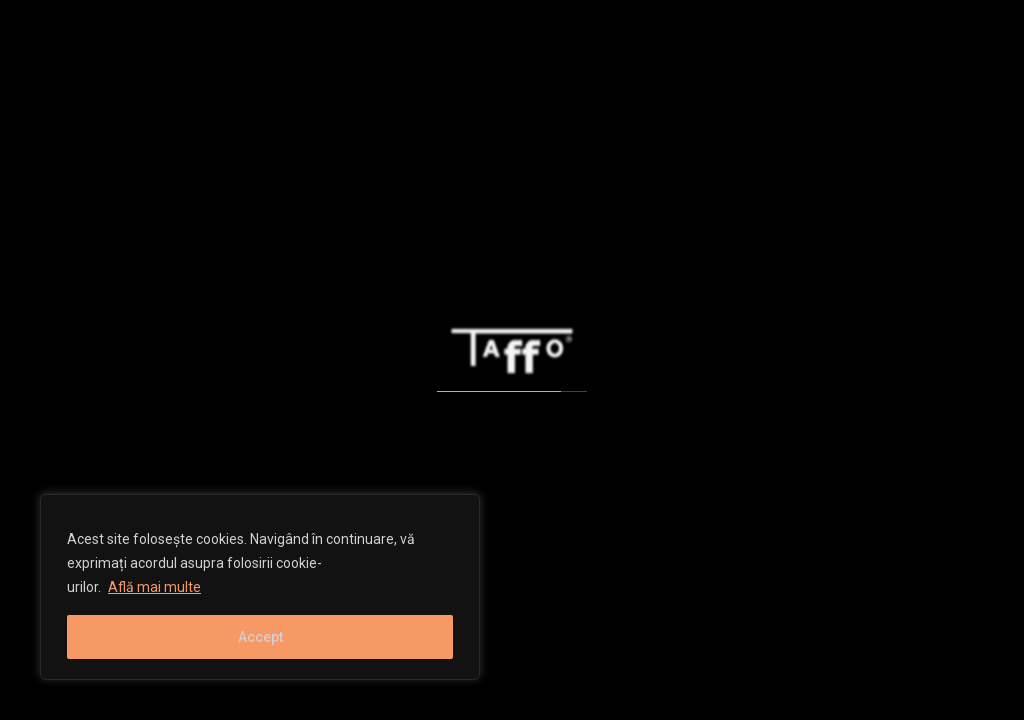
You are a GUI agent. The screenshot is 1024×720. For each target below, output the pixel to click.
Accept (260, 637)
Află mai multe (154, 587)
